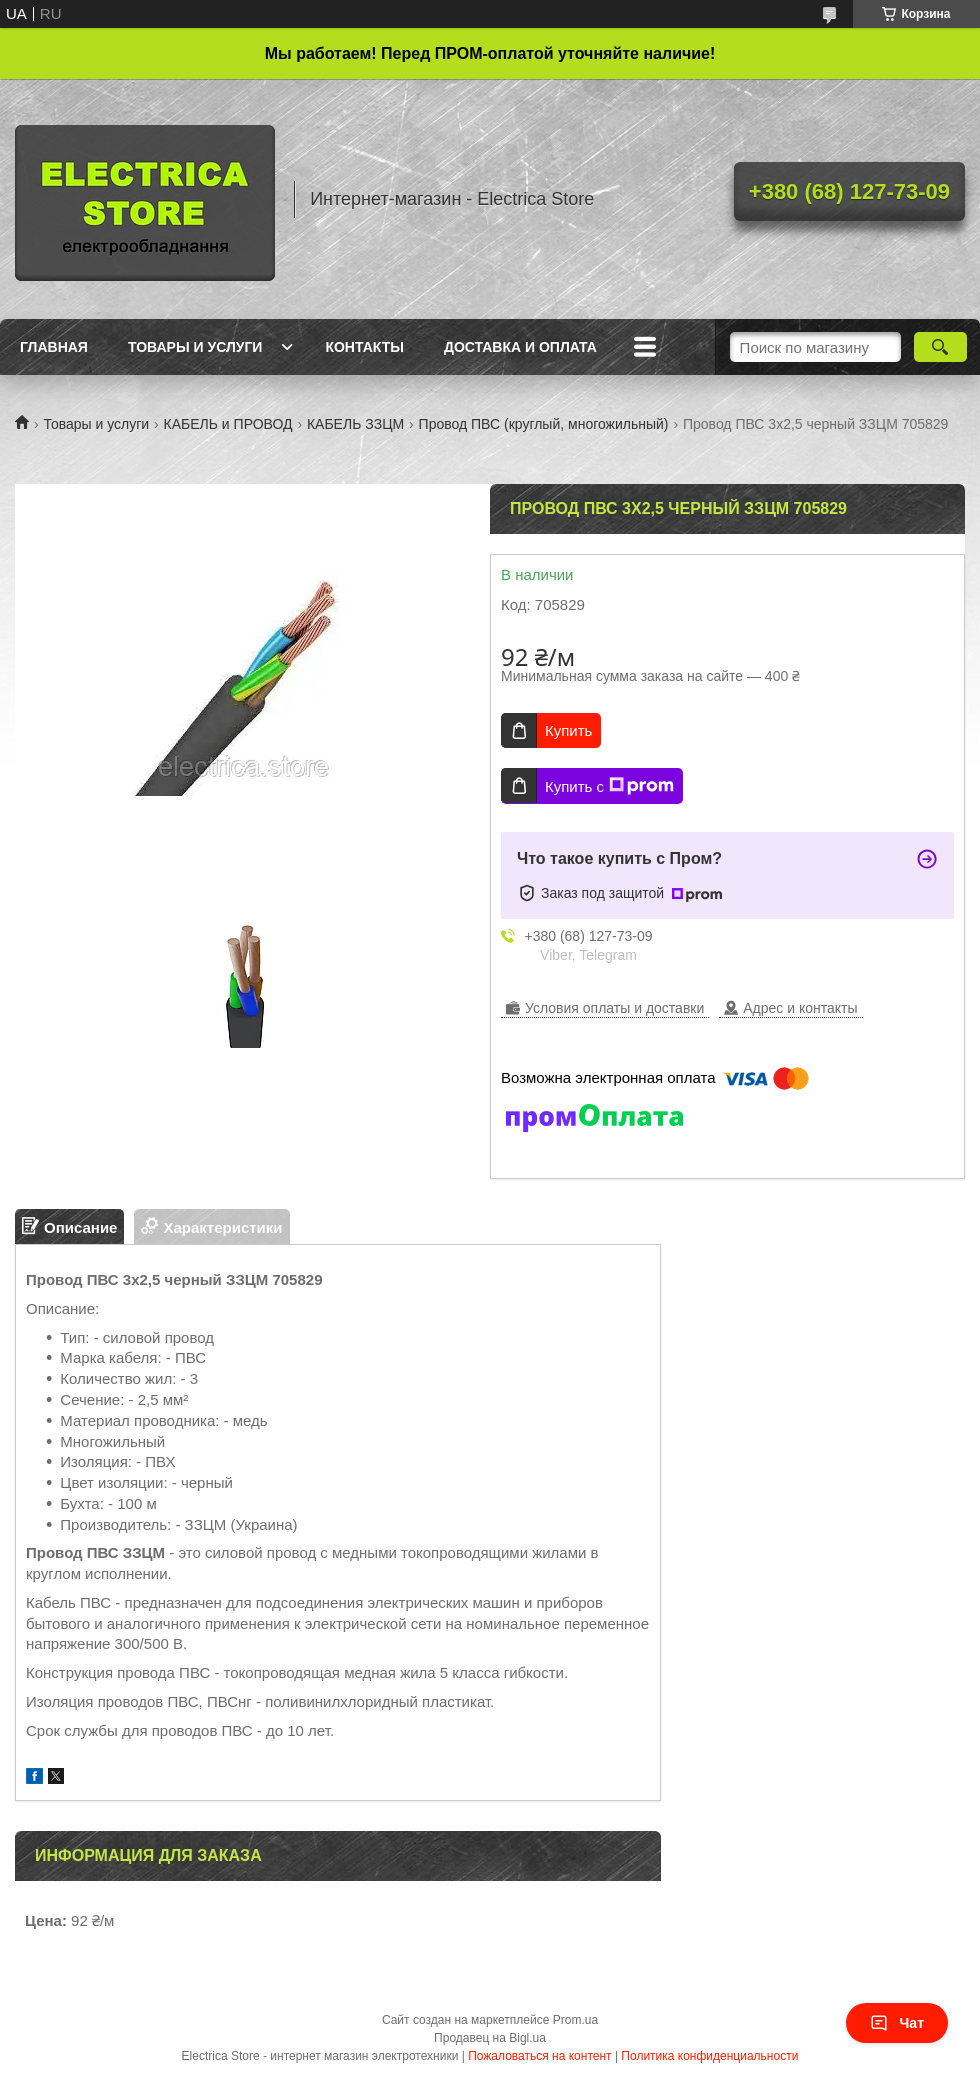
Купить (568, 730)
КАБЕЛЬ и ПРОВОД (228, 424)
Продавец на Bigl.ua (490, 2038)
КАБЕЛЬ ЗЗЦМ (355, 424)
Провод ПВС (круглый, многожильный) (544, 424)
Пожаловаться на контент (539, 2056)
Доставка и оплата (520, 347)
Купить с (609, 786)
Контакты (364, 347)
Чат (897, 2023)
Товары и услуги (195, 347)
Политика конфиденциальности (709, 2056)
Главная (54, 347)
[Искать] (940, 347)
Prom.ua (575, 2020)
